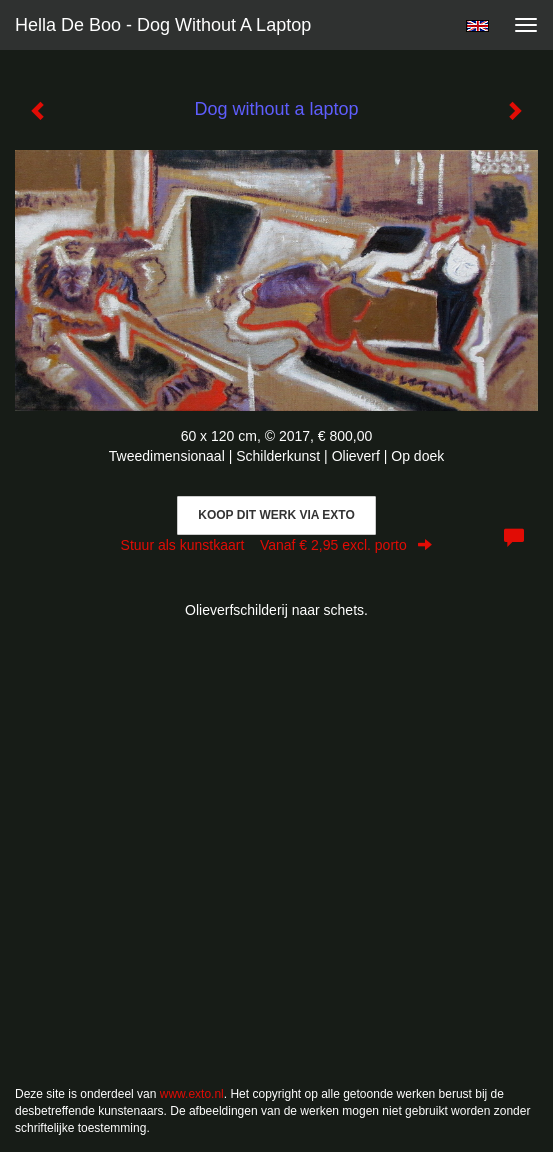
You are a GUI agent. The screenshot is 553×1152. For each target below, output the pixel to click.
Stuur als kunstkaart (277, 545)
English (477, 26)
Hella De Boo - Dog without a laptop (163, 25)
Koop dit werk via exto (276, 515)
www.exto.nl (192, 1094)
